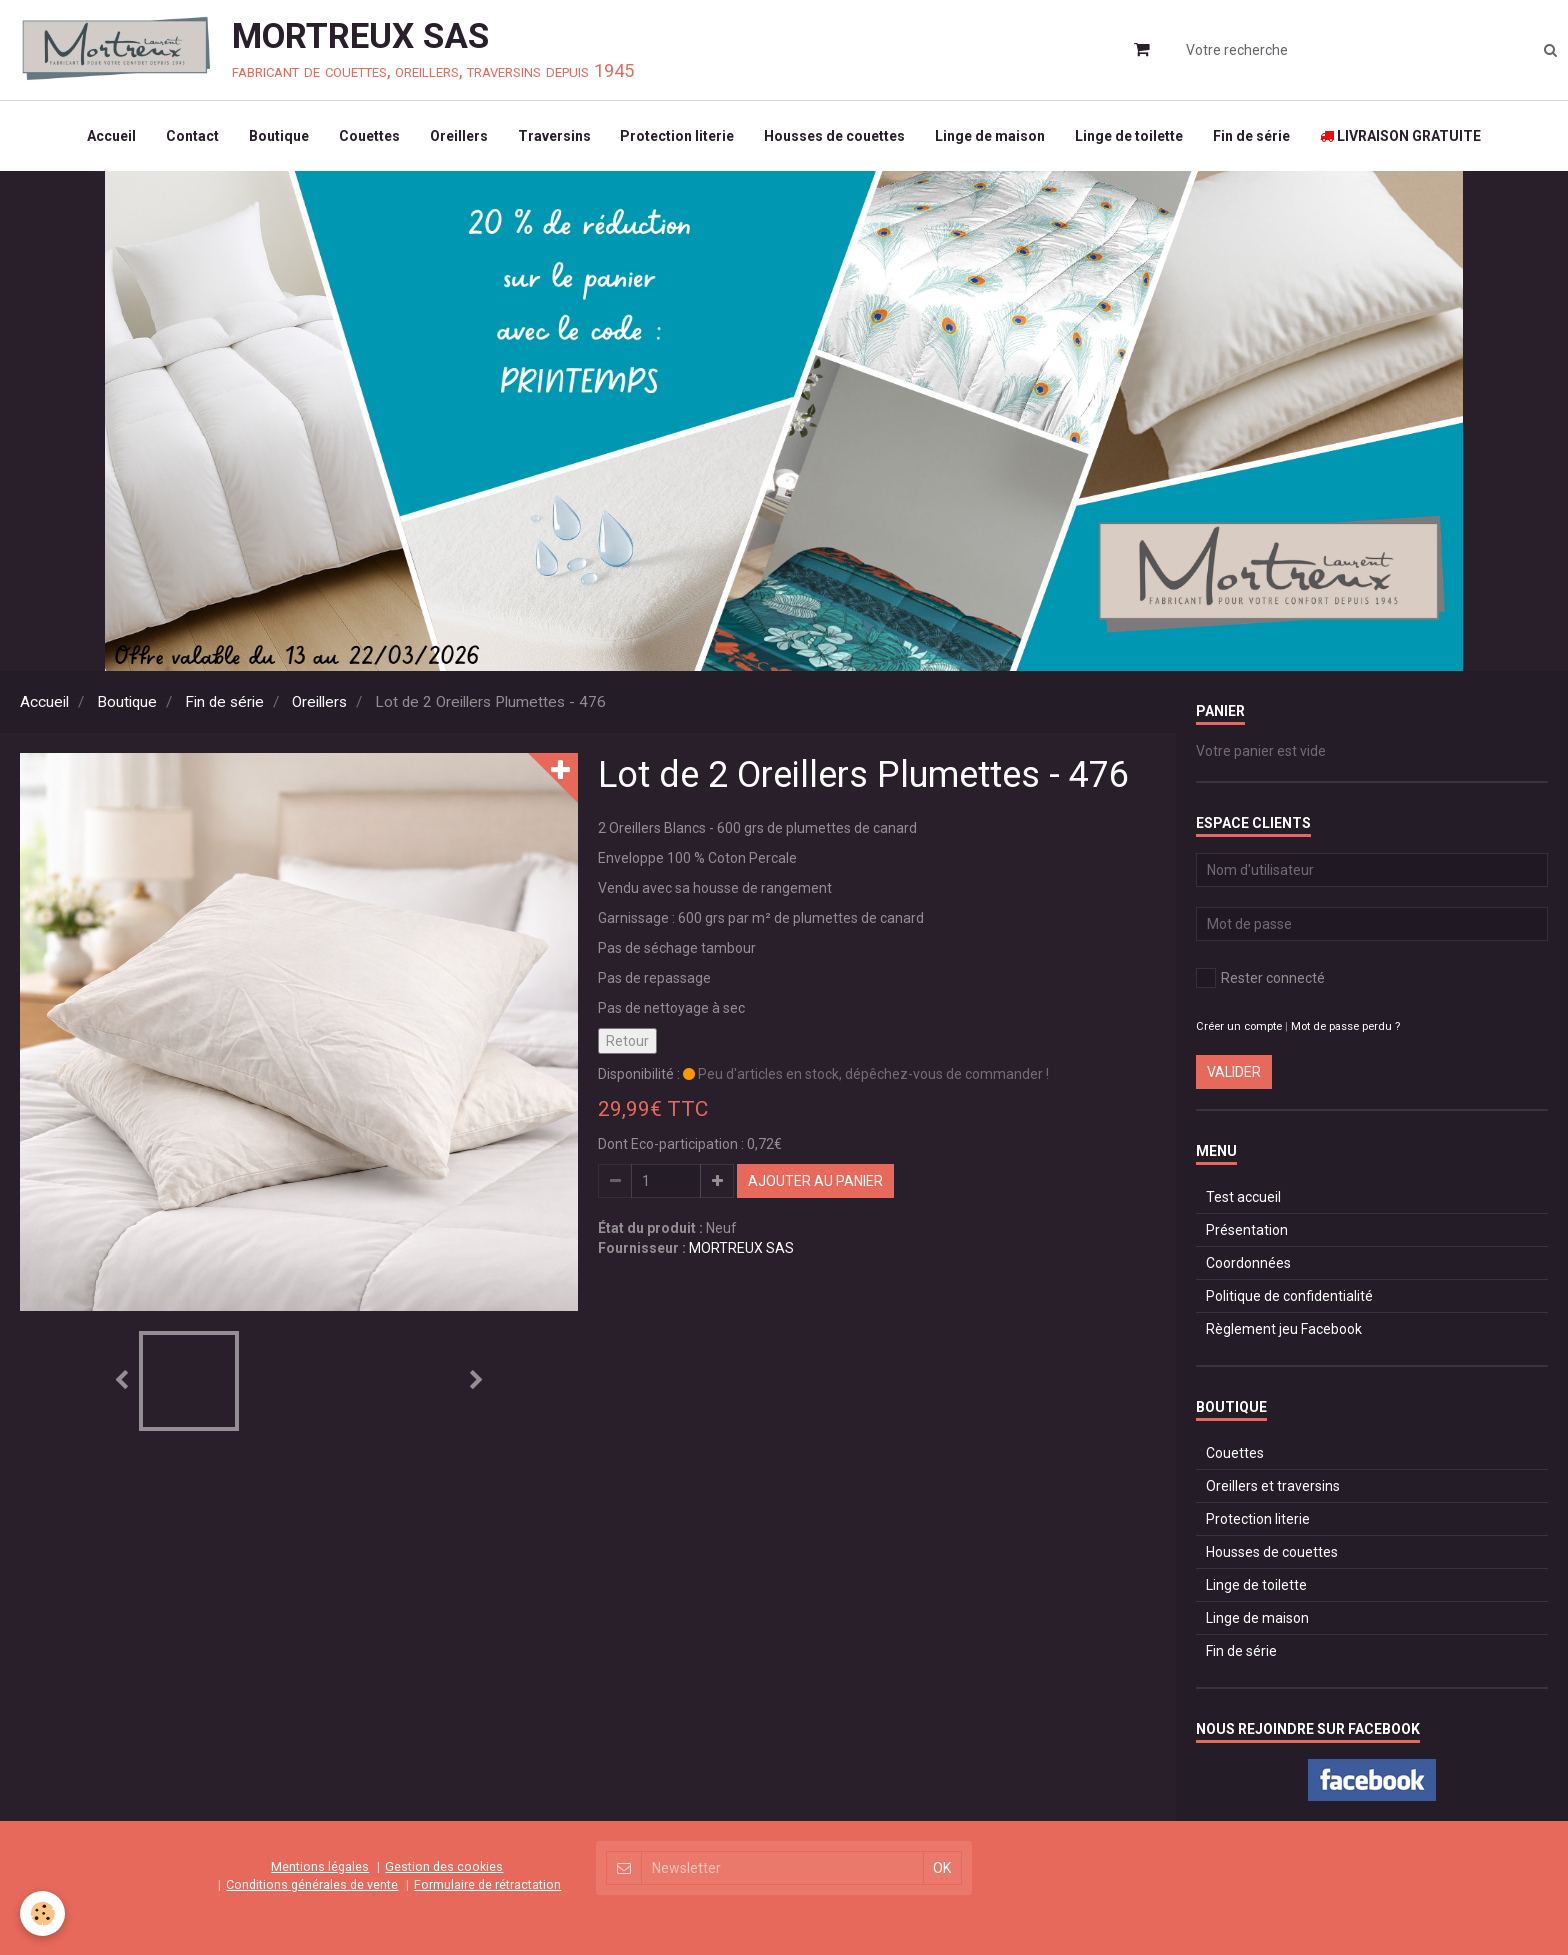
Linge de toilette (1130, 136)
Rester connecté (1260, 978)
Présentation (1247, 1230)
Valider (1234, 1072)
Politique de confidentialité (1289, 1296)
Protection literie (678, 136)
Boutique (279, 136)
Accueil (111, 136)
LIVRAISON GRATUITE (1401, 136)
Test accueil (1243, 1197)
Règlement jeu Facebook (1284, 1329)
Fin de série (1252, 136)
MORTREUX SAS (741, 1248)
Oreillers (459, 136)
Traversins (554, 136)
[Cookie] (42, 1913)
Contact (192, 136)
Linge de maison (991, 136)
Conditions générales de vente (312, 1884)
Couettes (369, 136)
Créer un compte (1239, 1026)
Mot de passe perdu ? (1345, 1026)
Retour (627, 1041)
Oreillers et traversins (1273, 1486)
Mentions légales (320, 1866)
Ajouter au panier (815, 1181)
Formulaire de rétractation (487, 1884)
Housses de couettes (835, 136)
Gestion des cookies (444, 1866)
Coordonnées (1248, 1263)
